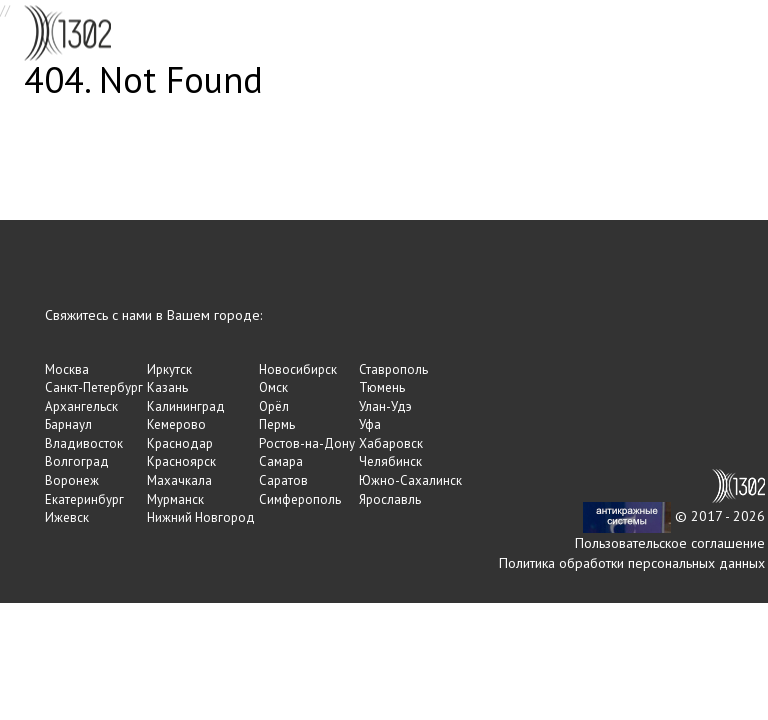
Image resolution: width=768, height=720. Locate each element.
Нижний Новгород (201, 517)
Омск (273, 387)
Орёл (274, 406)
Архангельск (81, 406)
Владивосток (84, 443)
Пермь (277, 424)
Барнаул (68, 424)
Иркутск (169, 369)
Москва (67, 369)
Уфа (370, 424)
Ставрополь (393, 369)
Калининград (186, 406)
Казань (167, 387)
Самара (281, 461)
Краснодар (180, 443)
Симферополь (300, 499)
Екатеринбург (84, 499)
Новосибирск (298, 369)
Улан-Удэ (385, 406)
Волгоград (77, 461)
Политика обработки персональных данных (632, 563)
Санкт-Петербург (94, 387)
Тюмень (382, 387)
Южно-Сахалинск (410, 480)
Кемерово (176, 424)
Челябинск (390, 461)
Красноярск (181, 461)
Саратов (283, 480)
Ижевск (67, 517)
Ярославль (390, 499)
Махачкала (179, 480)
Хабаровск (391, 443)
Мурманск (175, 499)
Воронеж (72, 480)
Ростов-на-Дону (307, 443)
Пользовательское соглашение (670, 543)
